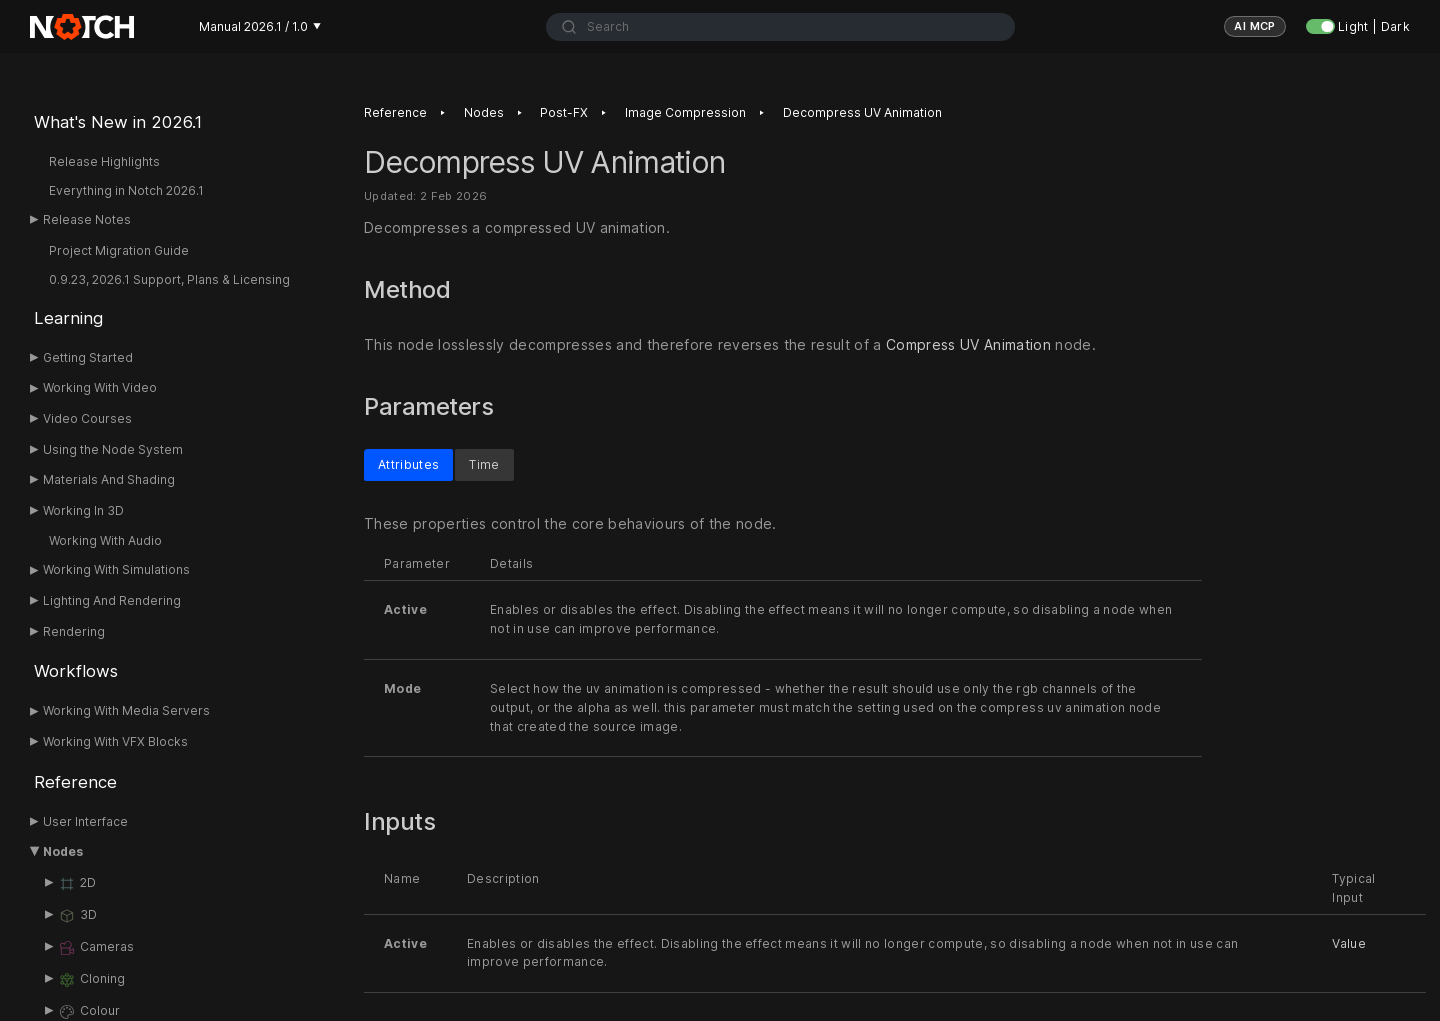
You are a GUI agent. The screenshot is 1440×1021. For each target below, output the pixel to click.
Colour (89, 1012)
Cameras (96, 948)
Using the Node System (113, 449)
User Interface (85, 821)
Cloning (91, 980)
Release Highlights (104, 161)
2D (77, 884)
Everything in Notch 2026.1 (126, 190)
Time (484, 463)
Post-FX (564, 112)
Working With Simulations (116, 569)
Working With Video (100, 387)
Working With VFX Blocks (115, 741)
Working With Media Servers (126, 710)
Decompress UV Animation (862, 112)
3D (77, 916)
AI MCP (1255, 26)
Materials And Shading (109, 479)
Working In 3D (83, 510)
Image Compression (685, 112)
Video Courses (87, 418)
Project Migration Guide (119, 250)
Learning (68, 318)
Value (1349, 942)
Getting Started (88, 357)
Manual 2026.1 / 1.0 (260, 26)
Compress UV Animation (968, 344)
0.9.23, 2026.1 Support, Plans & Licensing (169, 279)
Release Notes (87, 219)
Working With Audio (105, 540)
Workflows (76, 671)
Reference (75, 782)
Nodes (63, 851)
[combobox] (780, 27)
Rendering (74, 631)
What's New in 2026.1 (118, 122)
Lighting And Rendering (112, 600)
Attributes (408, 463)
